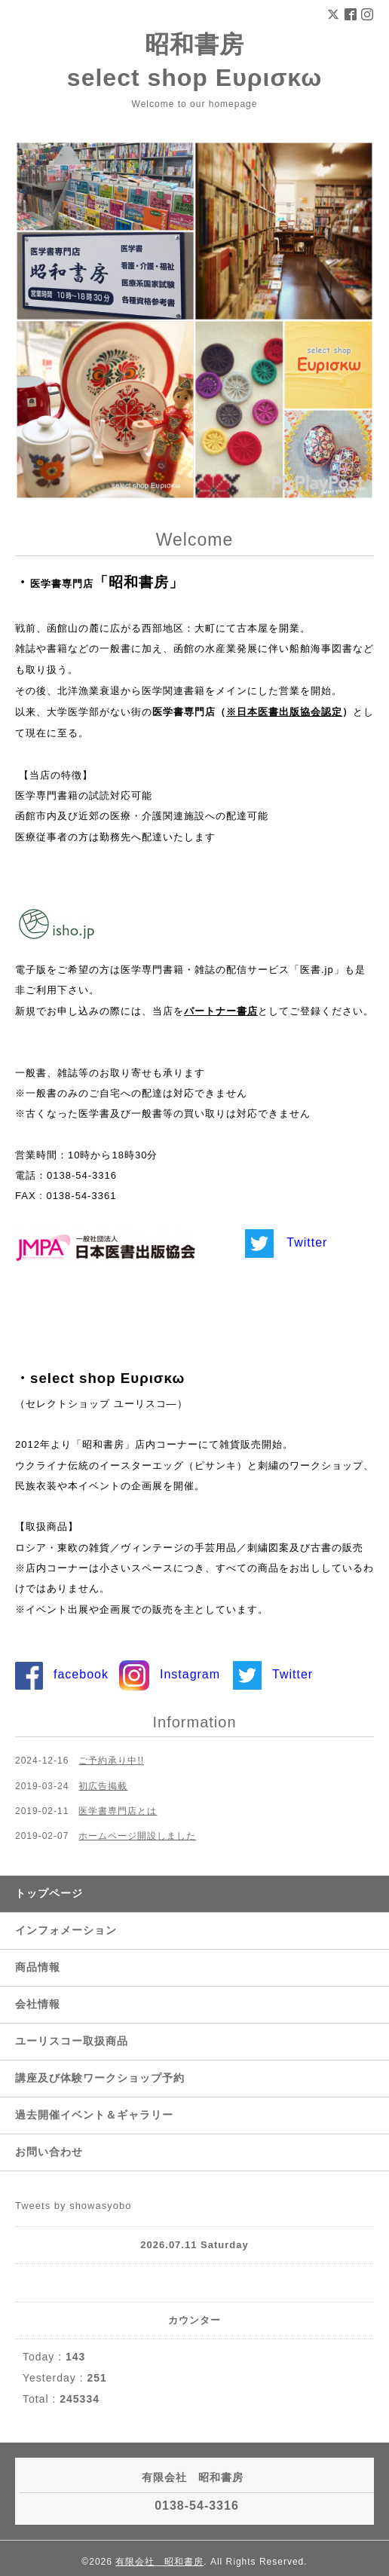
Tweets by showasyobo (73, 2205)
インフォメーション (66, 1930)
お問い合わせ (49, 2152)
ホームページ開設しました (137, 1836)
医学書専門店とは (117, 1811)
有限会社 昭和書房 (159, 2561)
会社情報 (37, 2004)
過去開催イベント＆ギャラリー (94, 2115)
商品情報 (37, 1967)
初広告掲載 (102, 1786)
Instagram (190, 1674)
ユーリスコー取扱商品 (71, 2041)
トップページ (49, 1893)
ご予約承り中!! (111, 1760)
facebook (81, 1674)
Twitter (306, 1242)
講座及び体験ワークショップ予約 (100, 2078)
